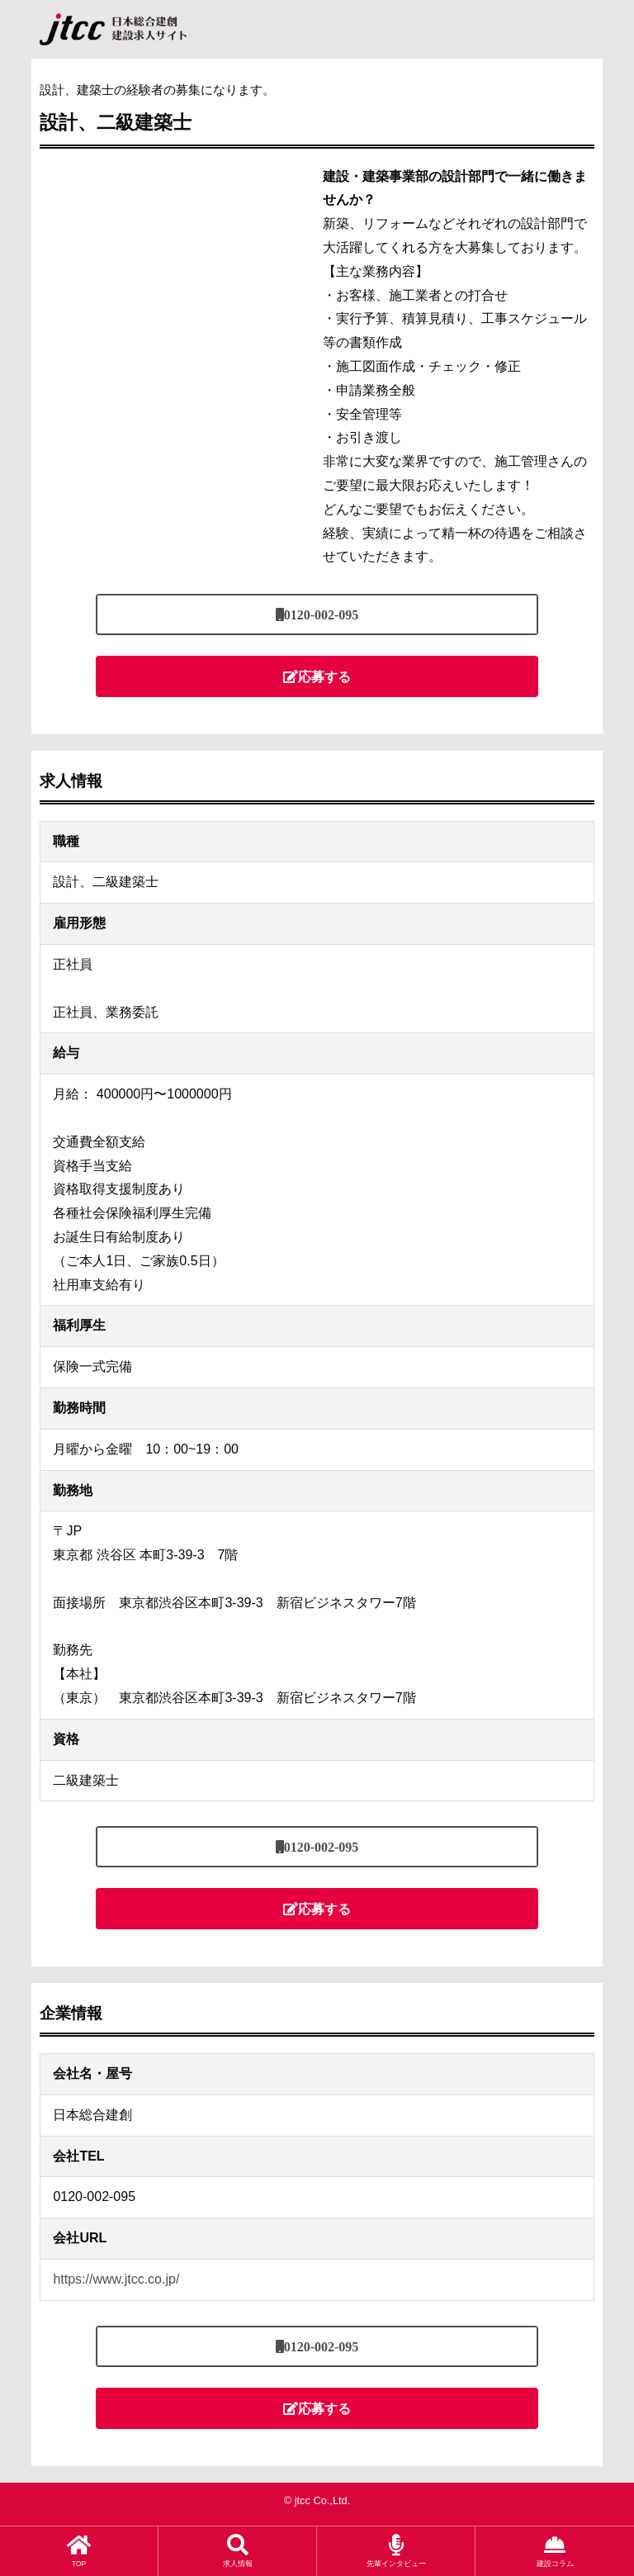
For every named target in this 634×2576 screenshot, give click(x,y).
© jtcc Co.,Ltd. (317, 2500)
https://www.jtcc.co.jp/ (116, 2279)
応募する (324, 676)
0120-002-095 (321, 614)
